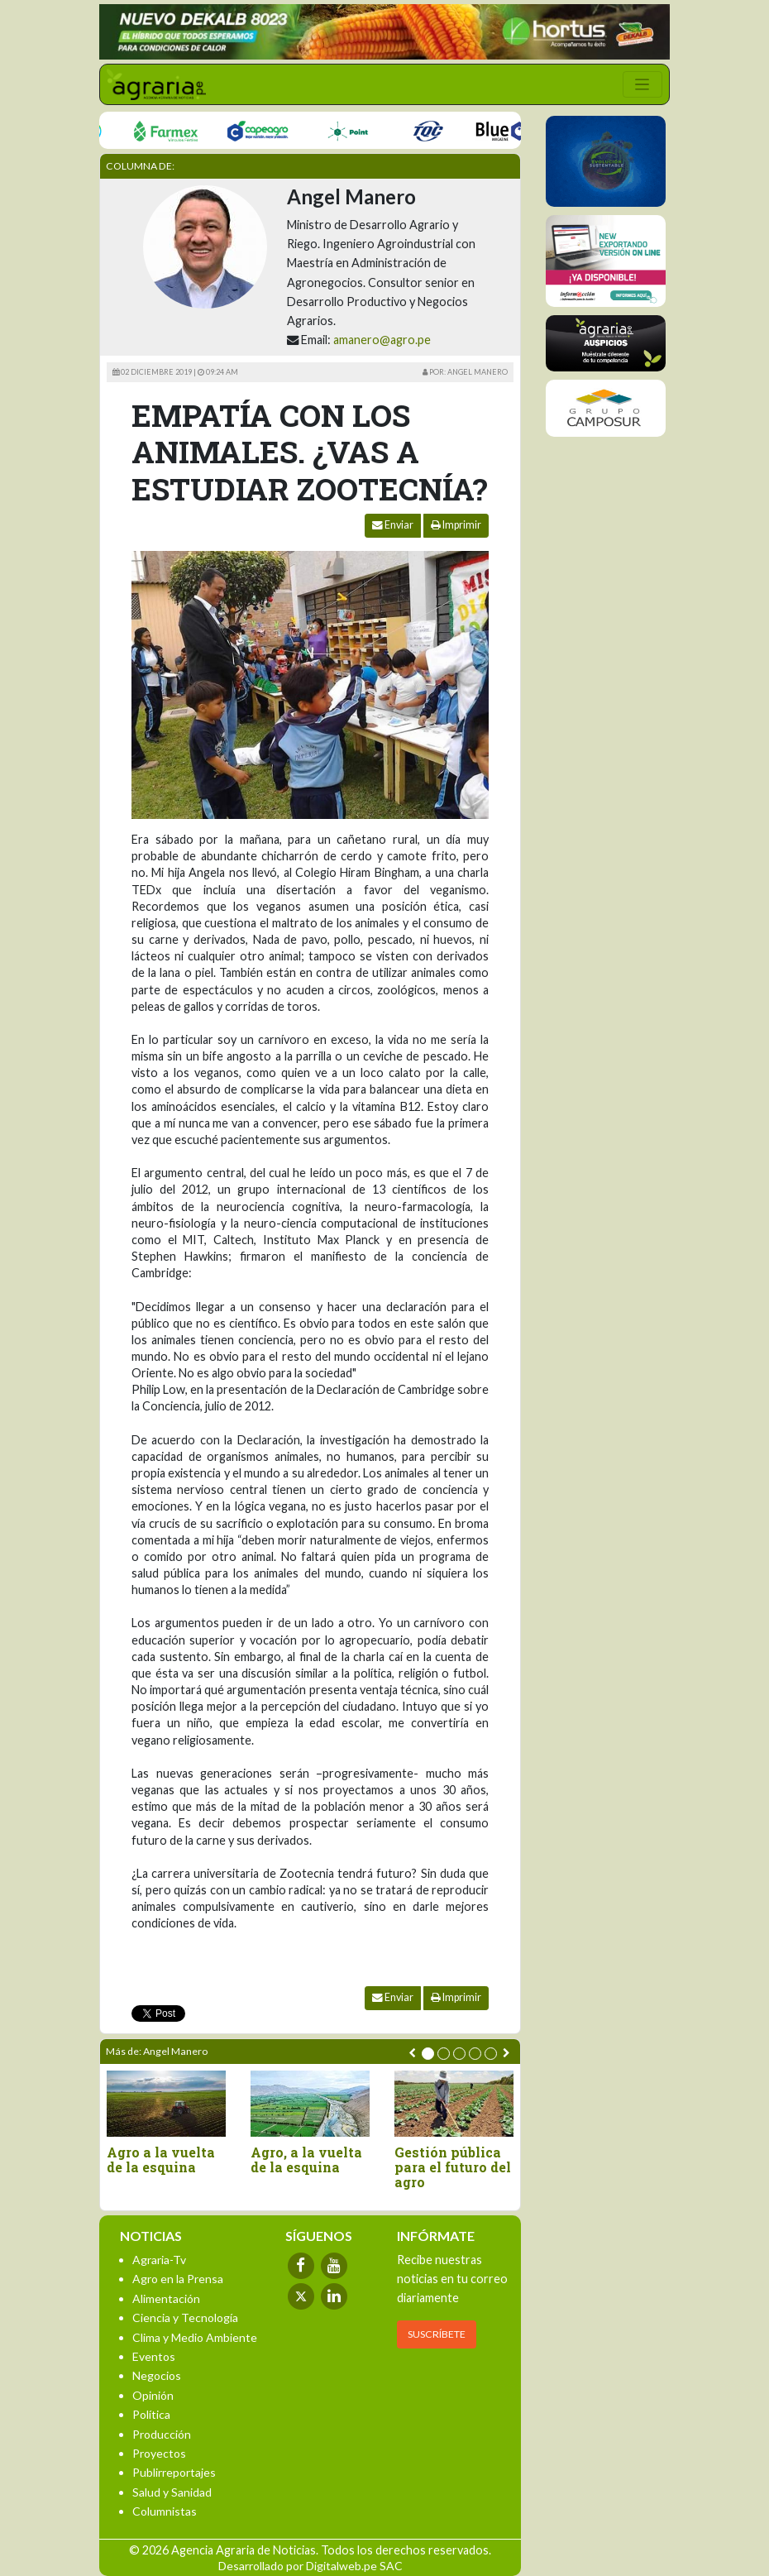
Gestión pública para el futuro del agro (452, 2167)
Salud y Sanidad (172, 2492)
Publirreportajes (174, 2472)
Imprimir (456, 525)
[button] (428, 2053)
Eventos (153, 2356)
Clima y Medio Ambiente (194, 2337)
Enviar (392, 525)
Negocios (156, 2375)
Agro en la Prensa (177, 2279)
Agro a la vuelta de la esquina (161, 2159)
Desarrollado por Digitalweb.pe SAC (310, 2566)
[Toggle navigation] (642, 84)
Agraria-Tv (159, 2260)
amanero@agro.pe (382, 340)
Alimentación (166, 2298)
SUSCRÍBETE (437, 2334)
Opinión (153, 2395)
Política (151, 2414)
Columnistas (164, 2511)
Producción (161, 2434)
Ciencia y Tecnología (185, 2317)
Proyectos (159, 2453)
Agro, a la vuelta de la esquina (306, 2159)
